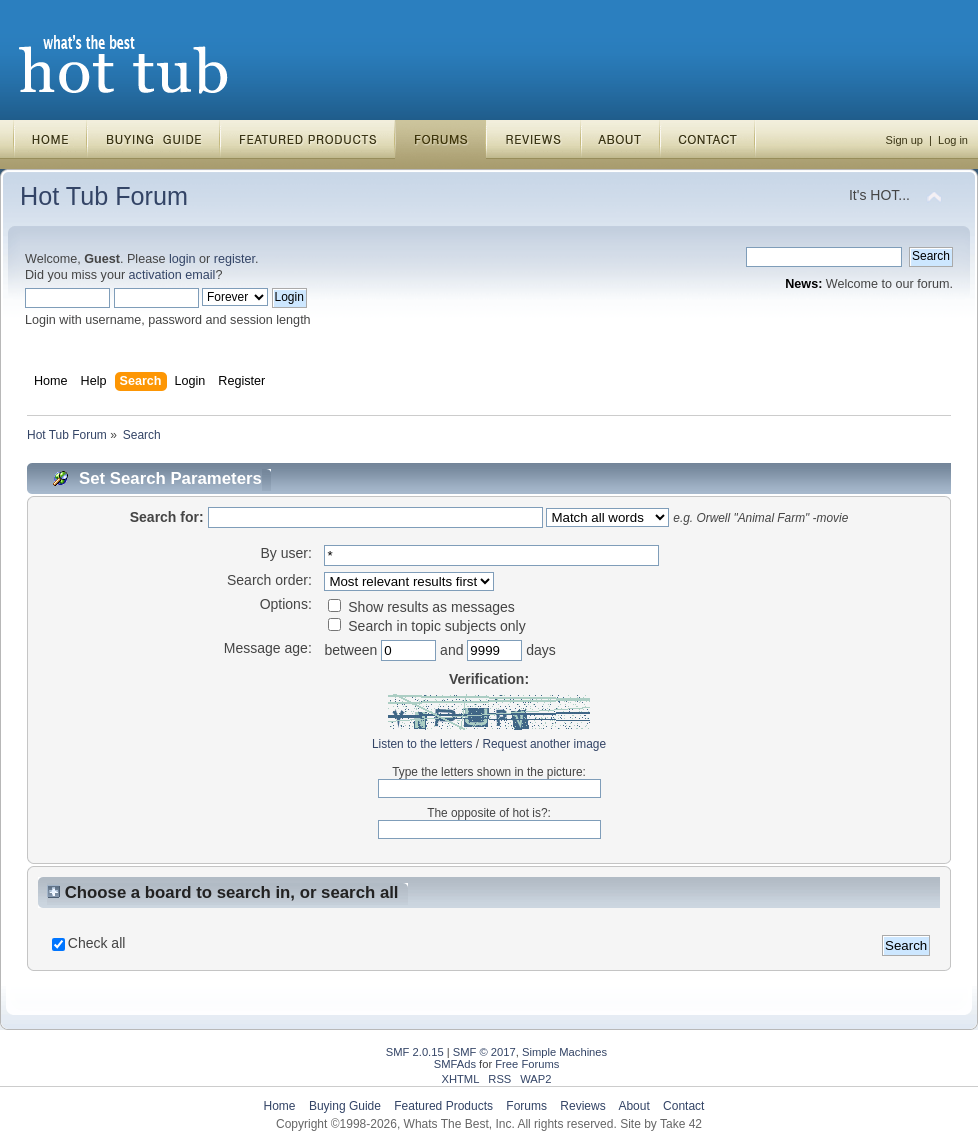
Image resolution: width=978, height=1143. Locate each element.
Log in (953, 140)
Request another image (544, 744)
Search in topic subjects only (426, 626)
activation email (172, 275)
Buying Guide (345, 1106)
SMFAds (455, 1064)
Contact (683, 1106)
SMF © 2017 (484, 1052)
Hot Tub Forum (104, 196)
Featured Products (443, 1106)
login (182, 259)
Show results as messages (421, 607)
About (633, 1106)
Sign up (904, 140)
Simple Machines (564, 1052)
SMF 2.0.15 (415, 1052)
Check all (97, 943)
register (234, 259)
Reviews (582, 1106)
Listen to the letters (422, 744)
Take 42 (681, 1124)
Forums (526, 1106)
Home (280, 1106)
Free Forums (527, 1064)
